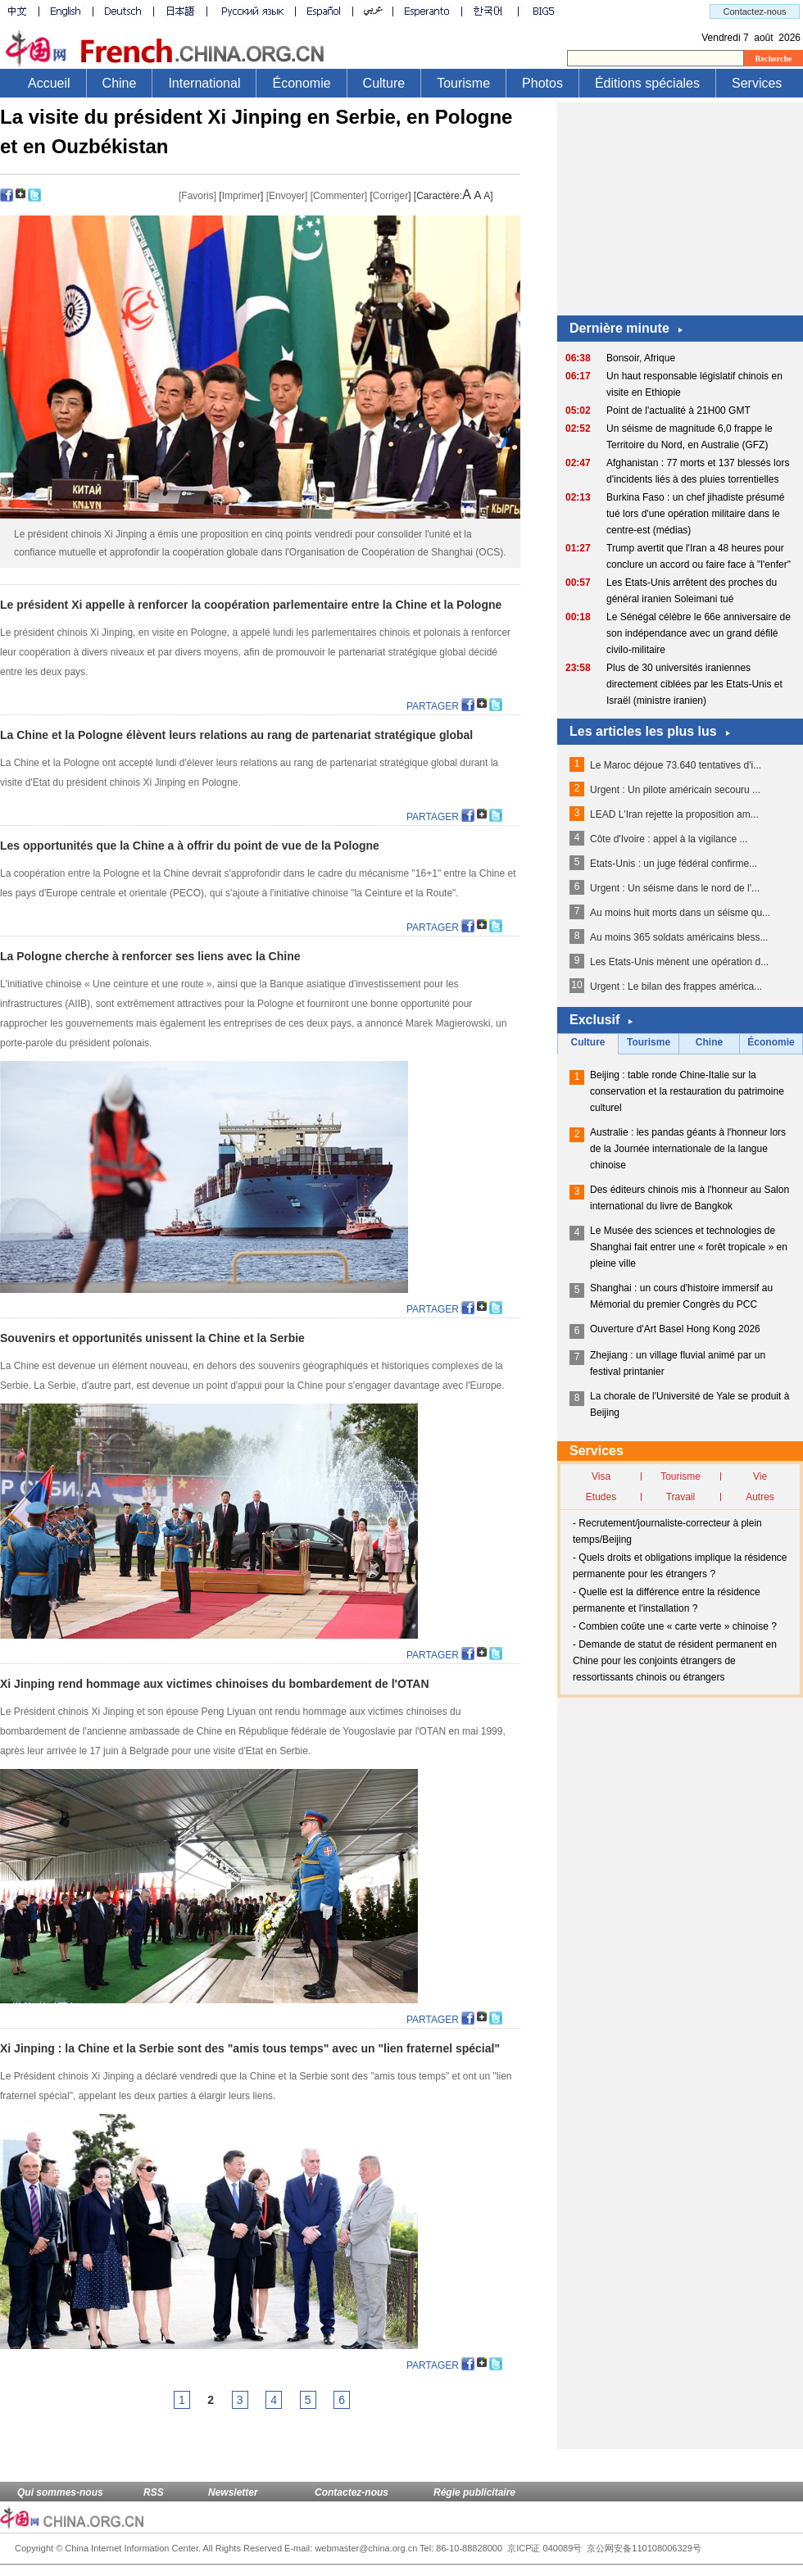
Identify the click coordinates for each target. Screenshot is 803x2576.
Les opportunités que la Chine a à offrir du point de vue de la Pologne (189, 845)
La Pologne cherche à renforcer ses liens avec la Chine (150, 956)
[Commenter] (339, 196)
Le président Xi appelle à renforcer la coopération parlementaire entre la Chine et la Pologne (250, 604)
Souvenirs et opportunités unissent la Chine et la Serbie (152, 1338)
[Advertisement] (680, 204)
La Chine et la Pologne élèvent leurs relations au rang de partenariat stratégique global (236, 735)
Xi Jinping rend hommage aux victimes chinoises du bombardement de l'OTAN (214, 1683)
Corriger (390, 196)
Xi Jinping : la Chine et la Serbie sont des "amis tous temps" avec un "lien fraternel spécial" (250, 2048)
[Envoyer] (287, 196)
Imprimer (241, 196)
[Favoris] (197, 196)
